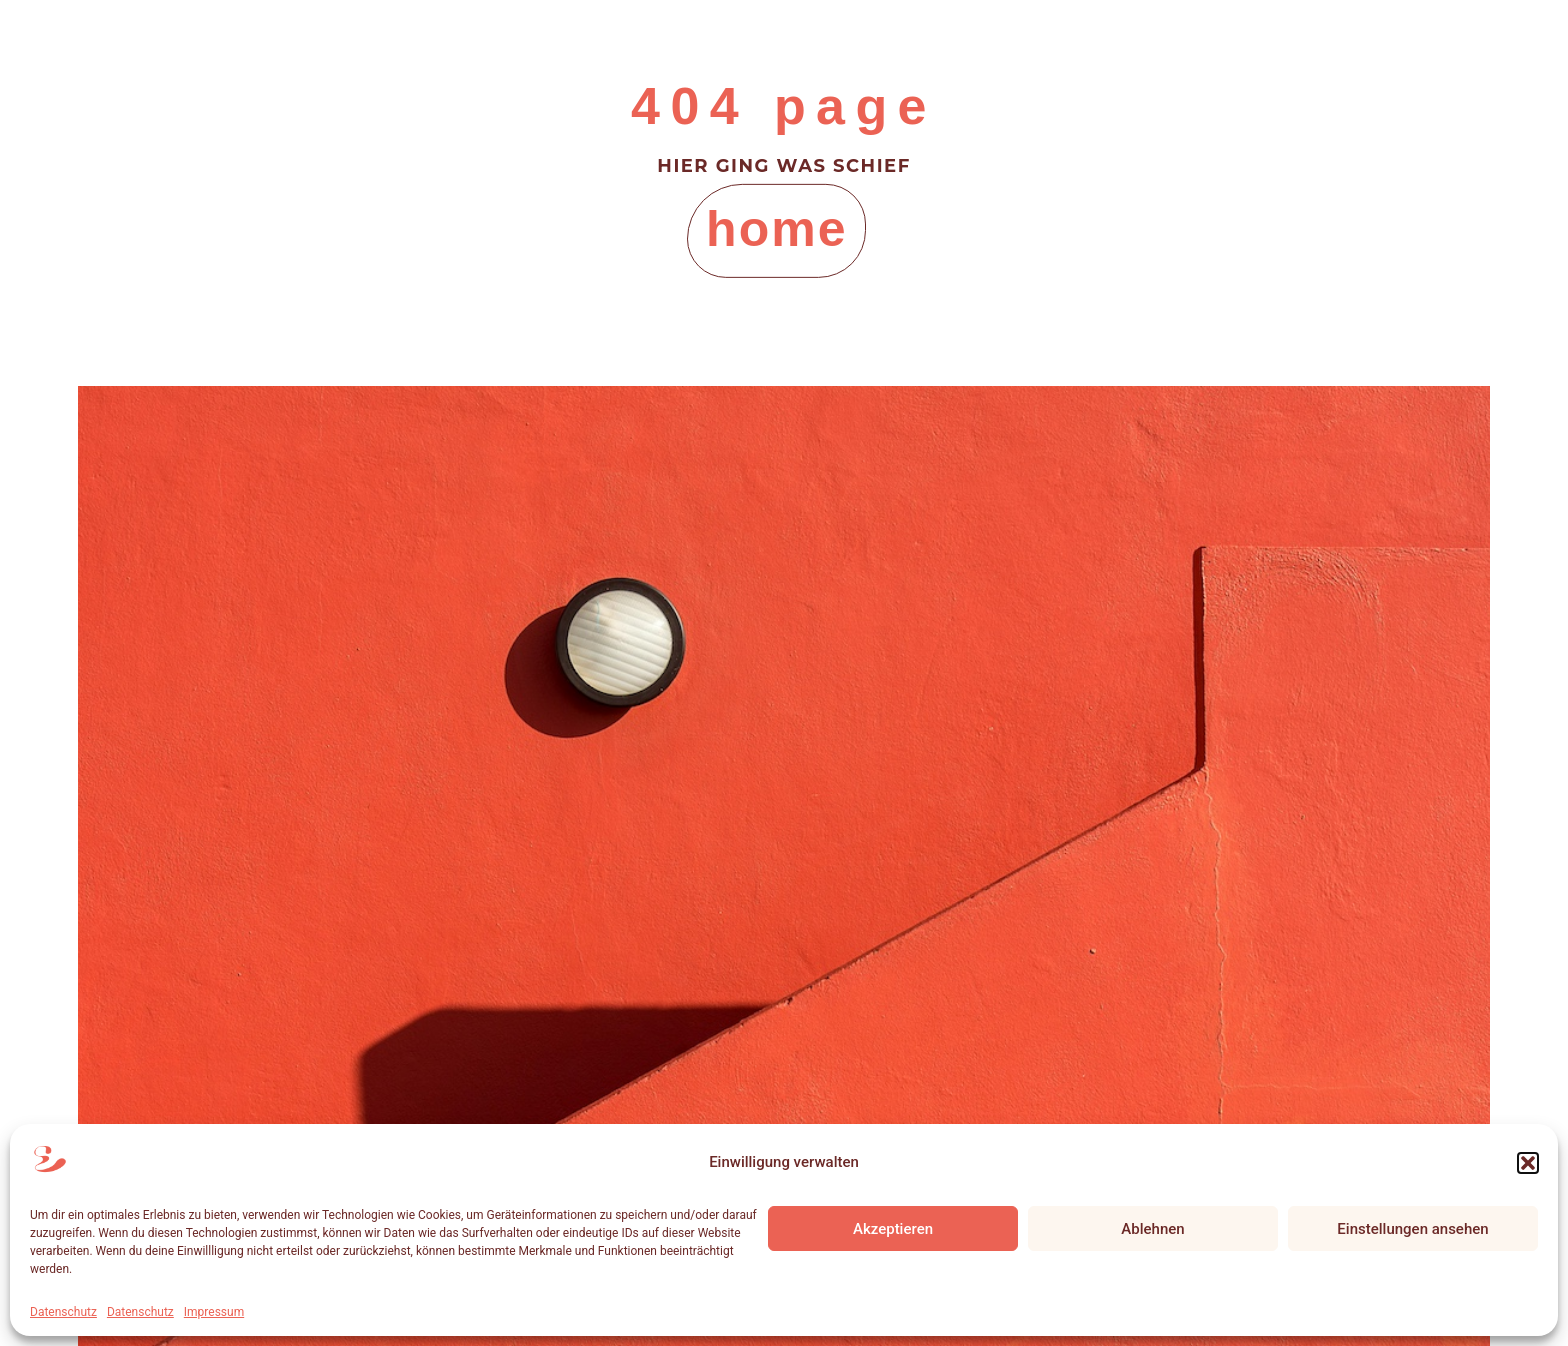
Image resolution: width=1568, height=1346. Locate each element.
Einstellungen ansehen (1412, 1229)
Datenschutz (63, 1312)
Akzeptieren (893, 1229)
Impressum (214, 1312)
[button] (1528, 1163)
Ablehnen (1152, 1229)
